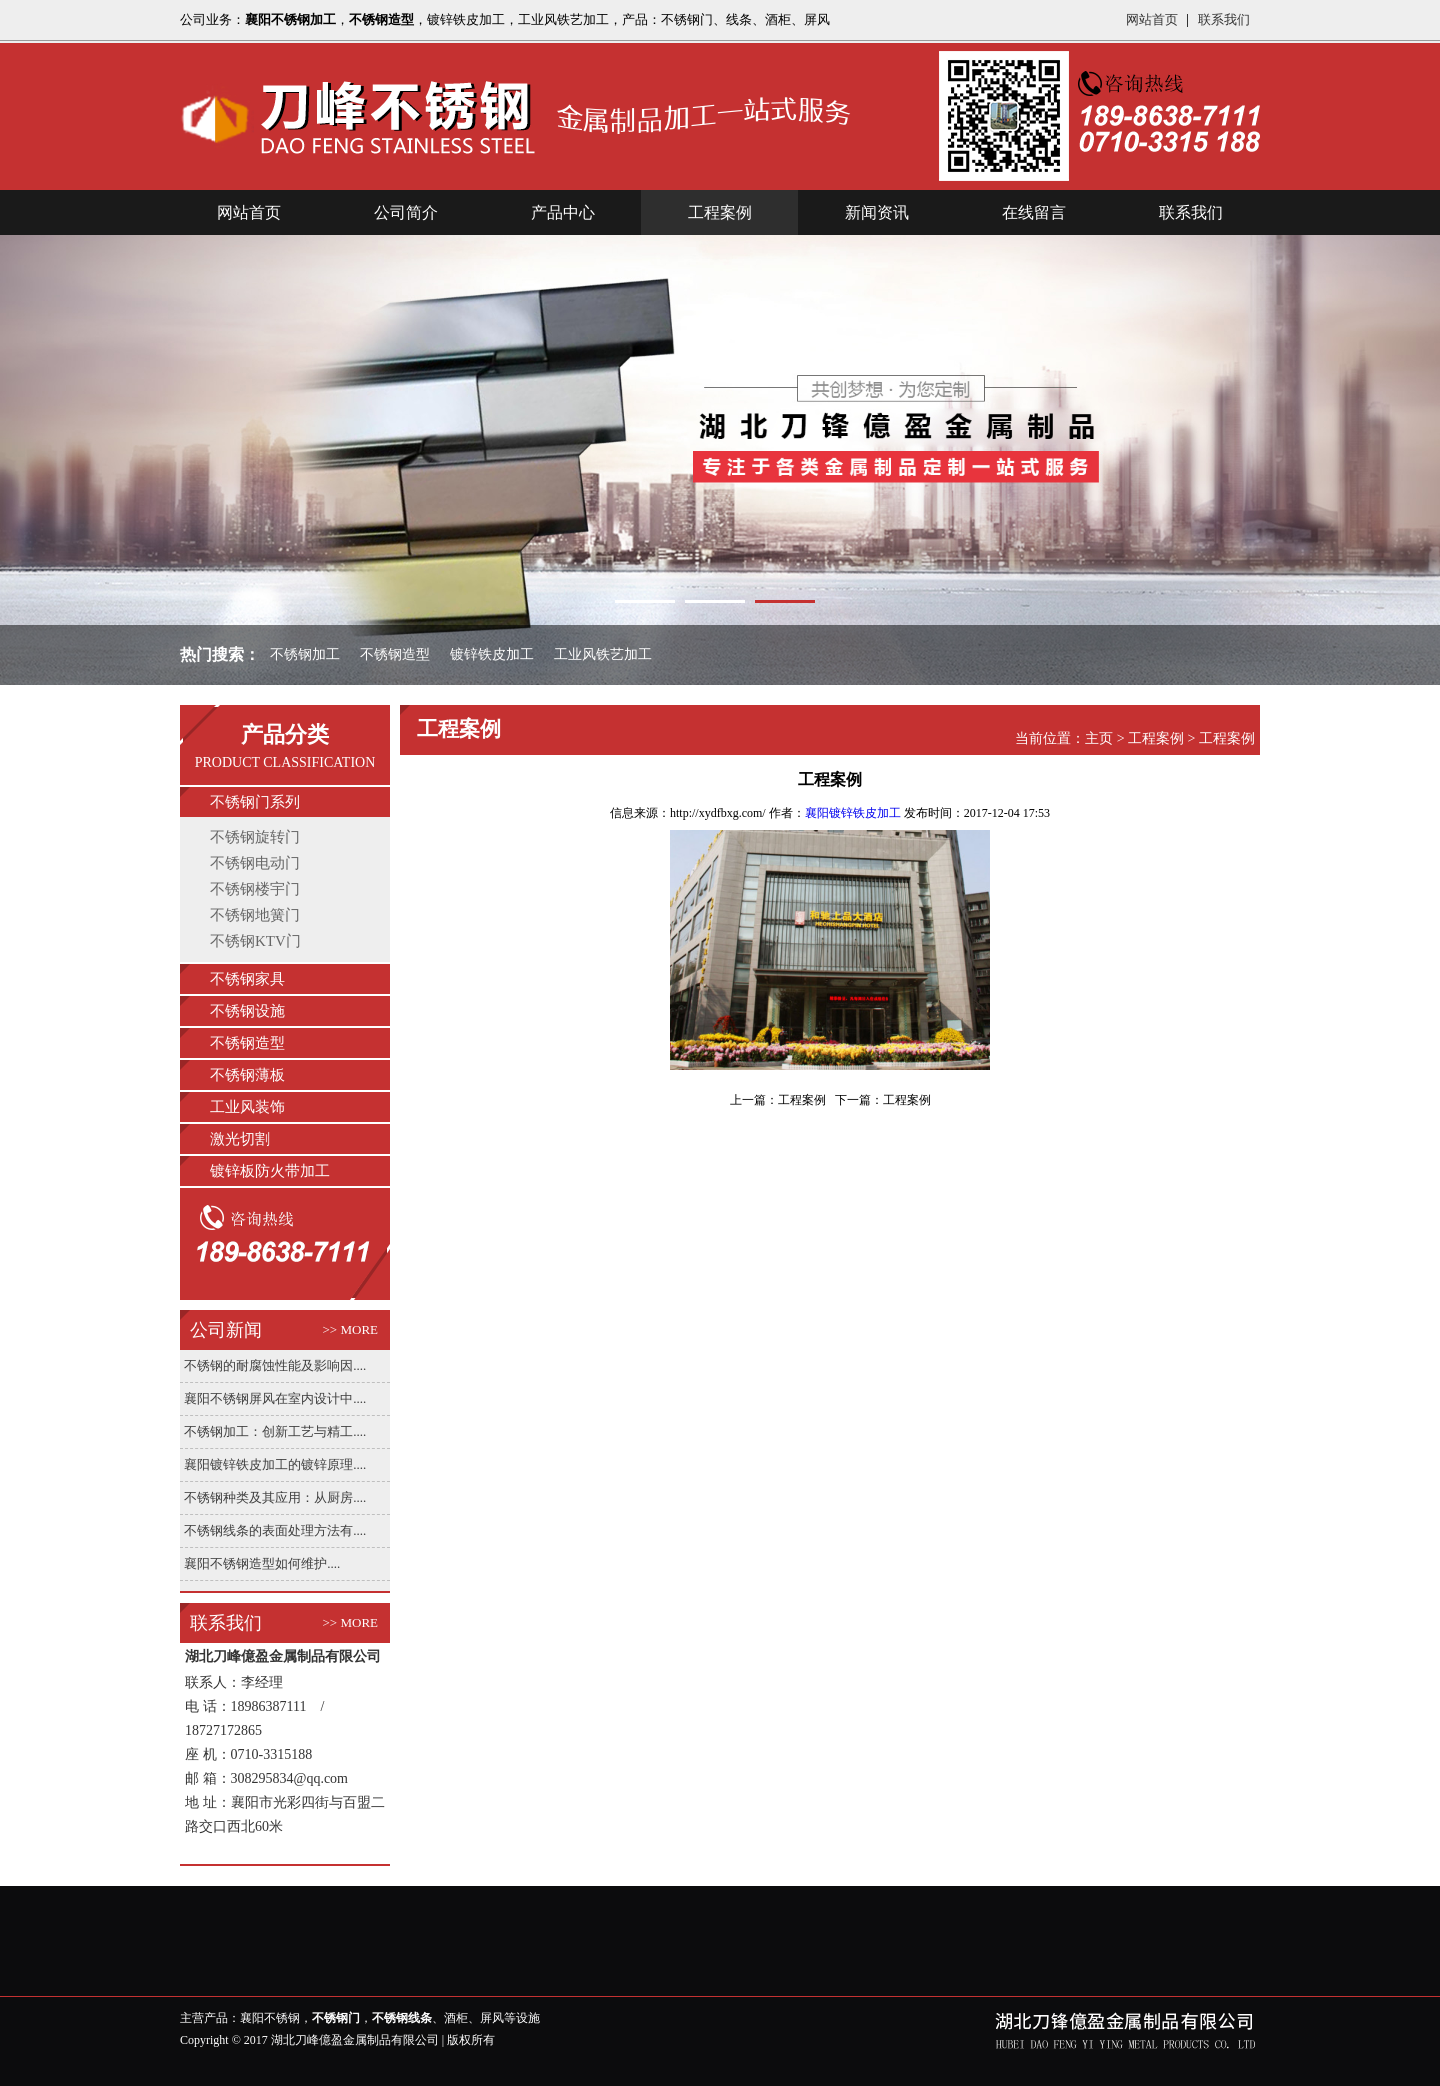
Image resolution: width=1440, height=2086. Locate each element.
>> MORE (350, 1329)
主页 (1099, 738)
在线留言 (1034, 212)
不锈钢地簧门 (255, 915)
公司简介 (406, 212)
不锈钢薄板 (247, 1075)
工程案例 (720, 212)
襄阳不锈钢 (270, 2018)
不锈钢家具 (247, 979)
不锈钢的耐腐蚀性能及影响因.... (275, 1365)
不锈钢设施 (247, 1011)
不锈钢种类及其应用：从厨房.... (275, 1497)
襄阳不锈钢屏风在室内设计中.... (275, 1398)
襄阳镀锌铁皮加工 (853, 813)
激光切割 (240, 1139)
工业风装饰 (247, 1107)
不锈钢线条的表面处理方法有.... (275, 1530)
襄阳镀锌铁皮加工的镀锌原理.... (275, 1464)
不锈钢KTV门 (255, 941)
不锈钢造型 (247, 1043)
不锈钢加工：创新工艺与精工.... (275, 1431)
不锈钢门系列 (255, 802)
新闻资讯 (877, 212)
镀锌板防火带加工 (270, 1171)
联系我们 (1224, 19)
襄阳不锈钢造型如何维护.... (262, 1563)
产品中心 (563, 212)
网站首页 (1152, 19)
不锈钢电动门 (255, 863)
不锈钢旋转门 (255, 837)
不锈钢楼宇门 (255, 889)
